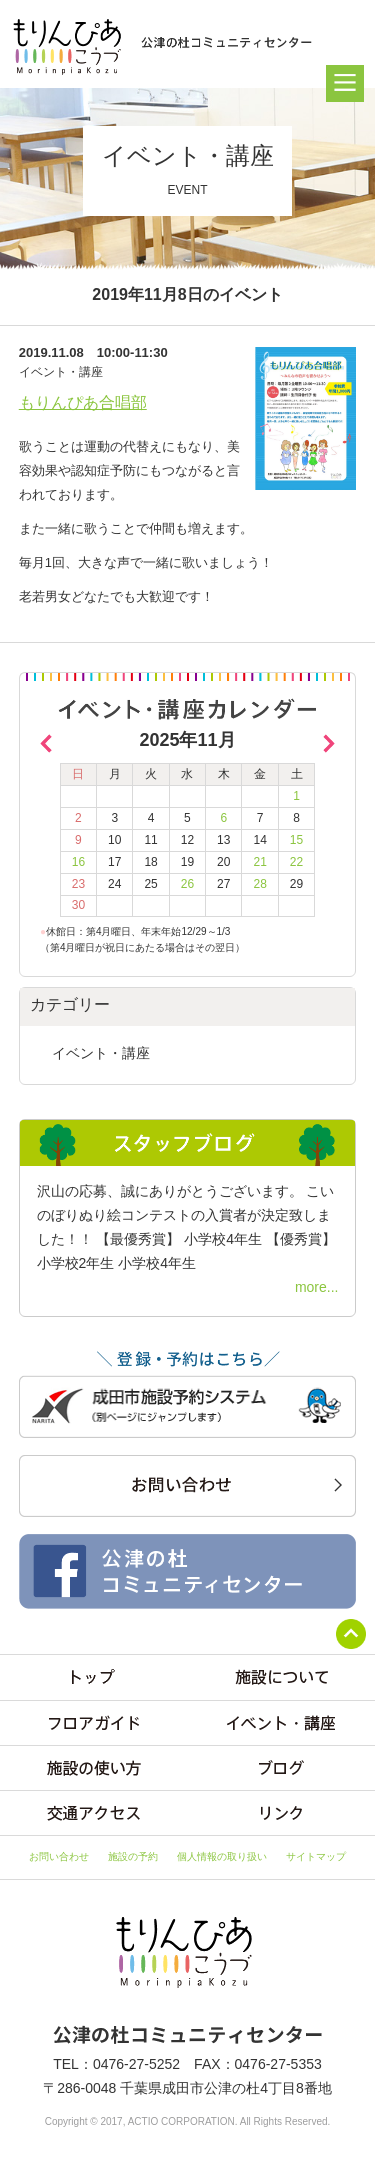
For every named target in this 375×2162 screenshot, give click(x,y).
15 (296, 840)
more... (317, 1287)
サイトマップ (316, 1856)
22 (296, 862)
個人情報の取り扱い (222, 1856)
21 (259, 862)
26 (187, 884)
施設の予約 (133, 1856)
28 (259, 884)
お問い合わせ (59, 1856)
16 (78, 862)
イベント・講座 (101, 1053)
